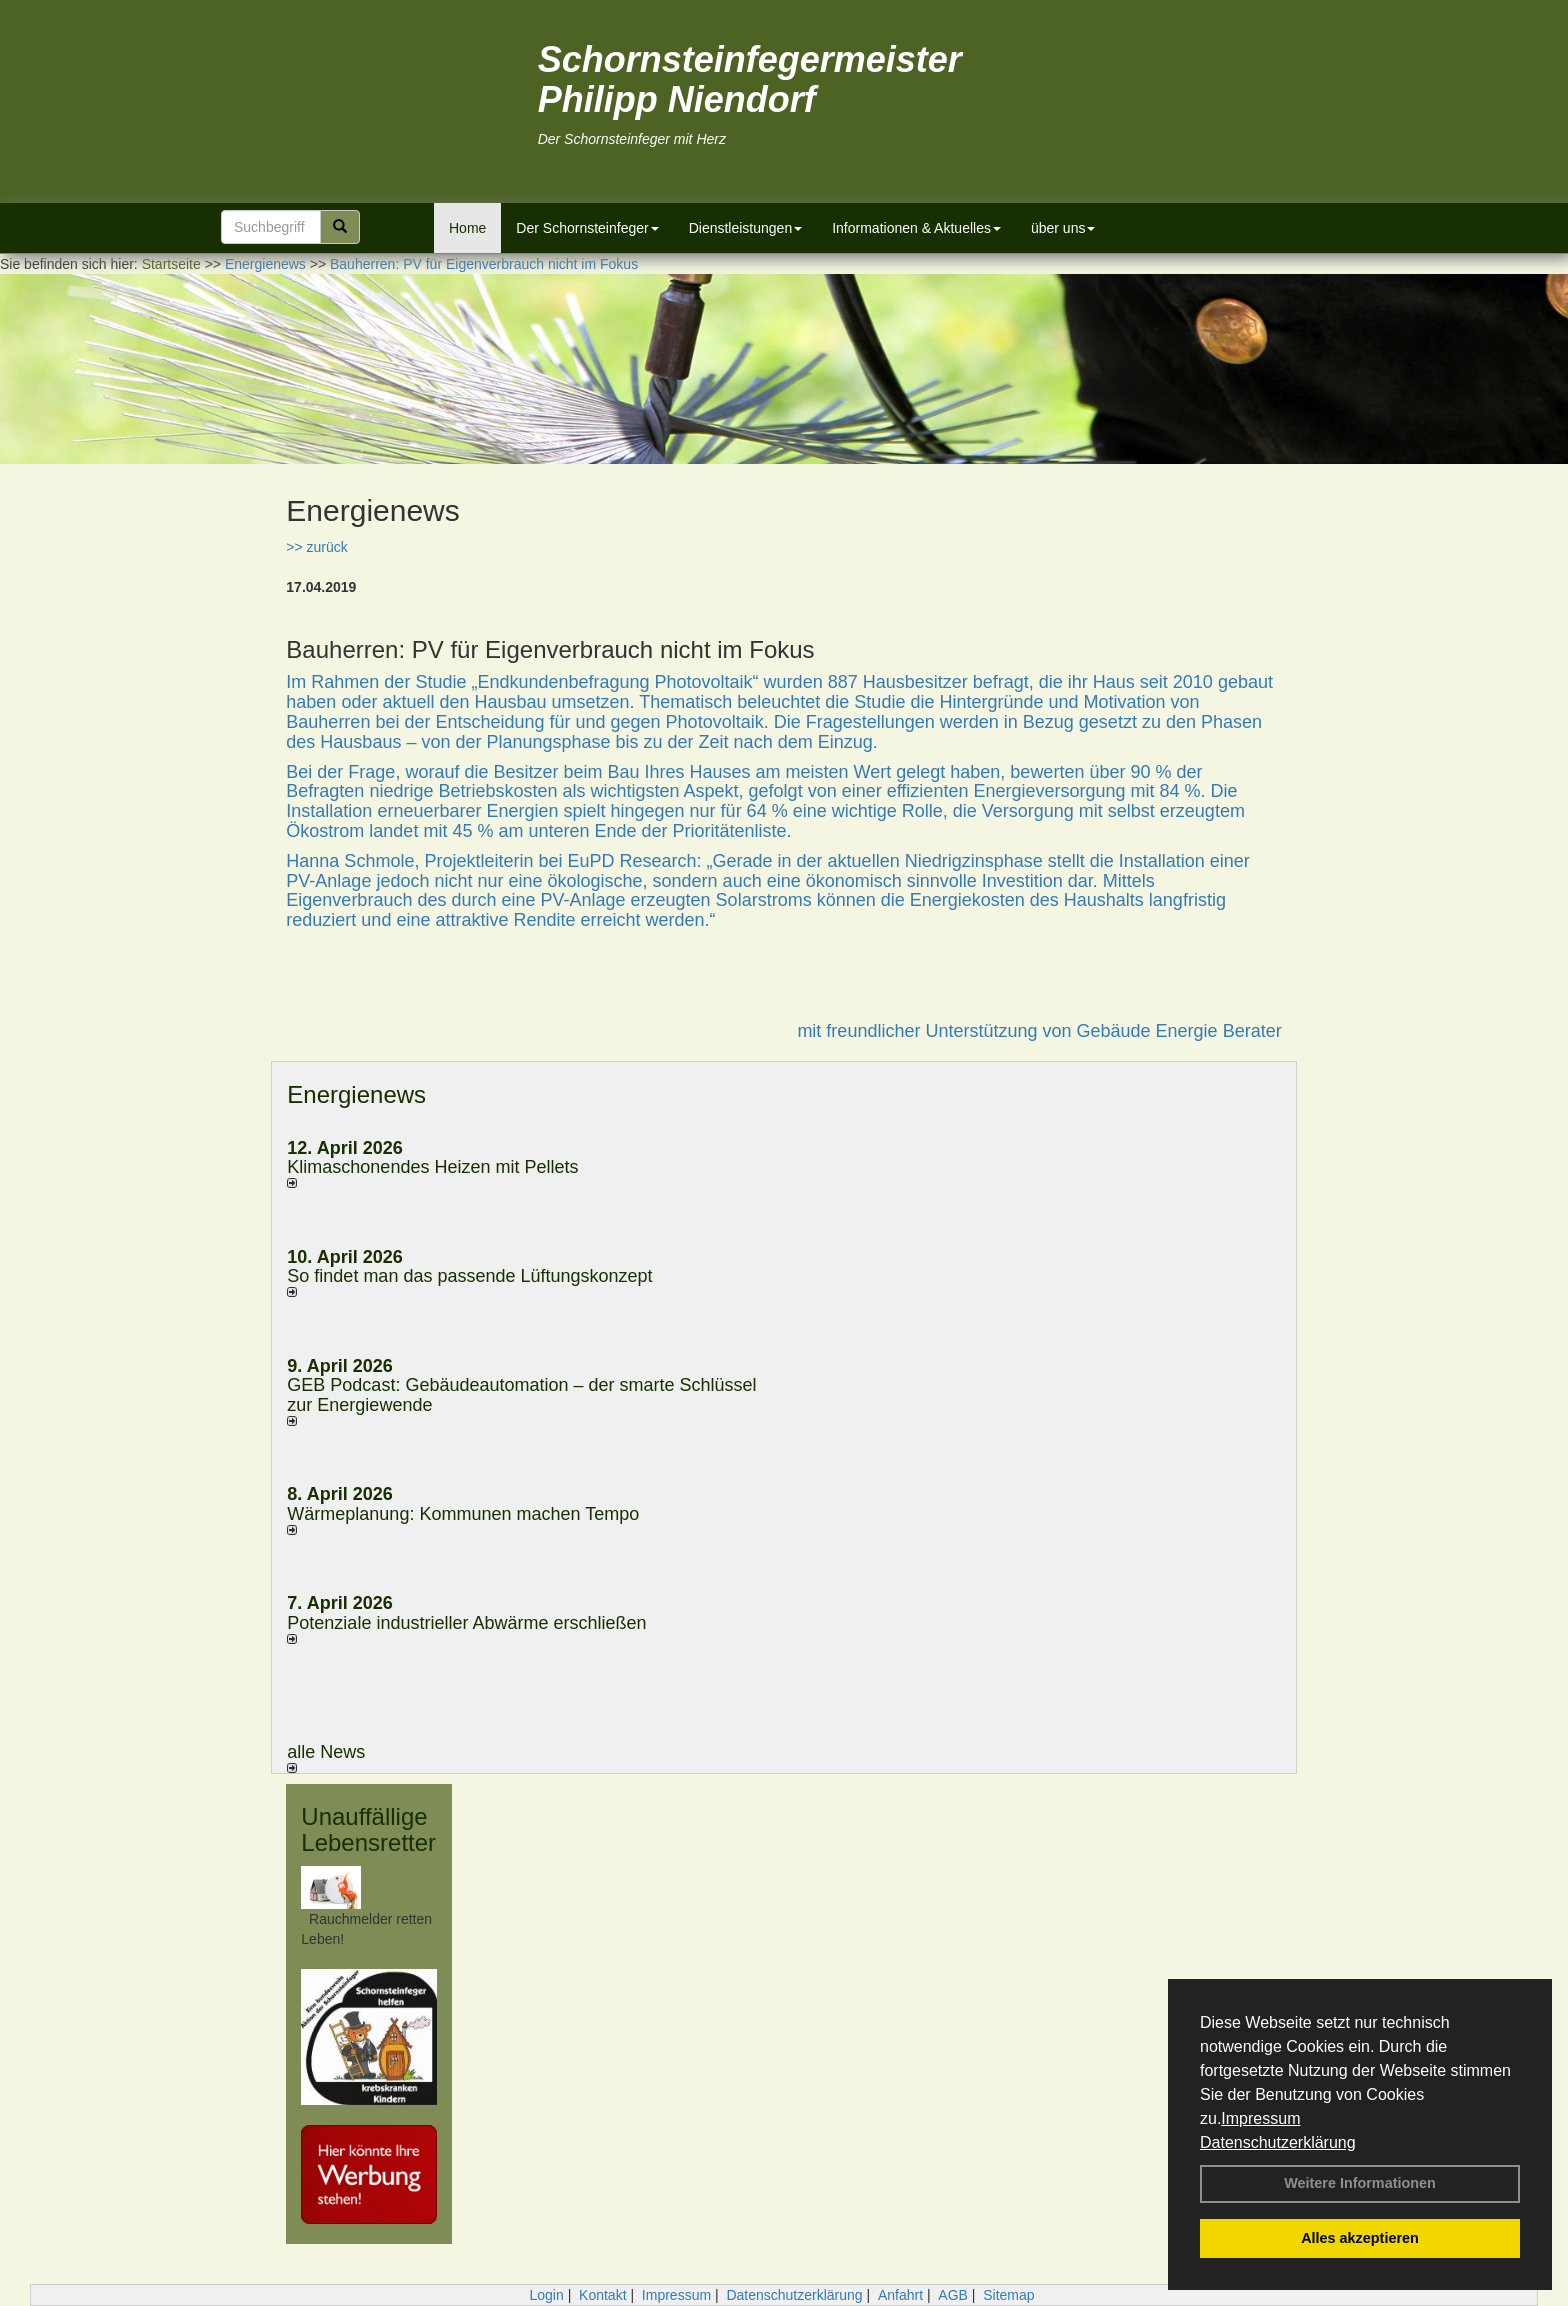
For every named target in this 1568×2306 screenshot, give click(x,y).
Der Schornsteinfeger (587, 228)
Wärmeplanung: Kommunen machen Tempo (463, 1514)
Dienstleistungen (746, 228)
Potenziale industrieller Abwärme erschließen (466, 1623)
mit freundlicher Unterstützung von (936, 1031)
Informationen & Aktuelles (916, 228)
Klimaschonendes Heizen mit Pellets (432, 1167)
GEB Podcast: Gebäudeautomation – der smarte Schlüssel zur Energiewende (521, 1395)
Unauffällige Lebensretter (368, 1829)
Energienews (356, 1094)
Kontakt (602, 2295)
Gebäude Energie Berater (1179, 1031)
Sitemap (1008, 2295)
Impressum (1260, 2118)
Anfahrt (900, 2295)
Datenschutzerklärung (1278, 2142)
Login (546, 2295)
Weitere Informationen (1360, 2183)
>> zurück (316, 547)
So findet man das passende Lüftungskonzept (469, 1276)
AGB (953, 2295)
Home (467, 228)
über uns (1063, 228)
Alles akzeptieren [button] (1360, 2238)
